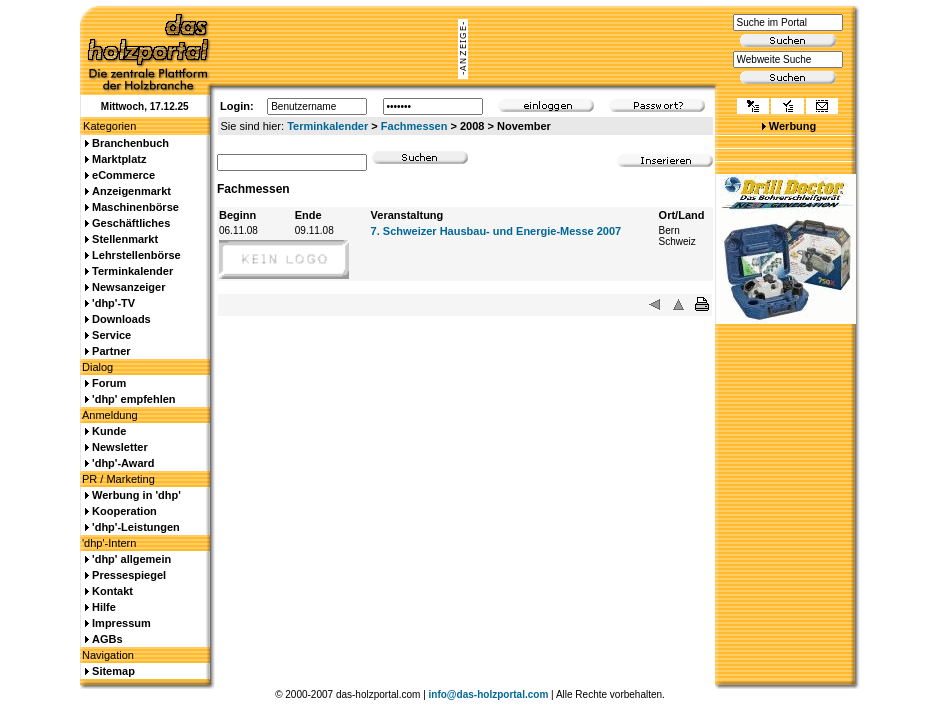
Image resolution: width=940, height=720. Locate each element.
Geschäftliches (131, 223)
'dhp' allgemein (131, 559)
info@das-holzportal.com (489, 694)
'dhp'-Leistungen (136, 527)
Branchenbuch (130, 143)
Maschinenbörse (135, 207)
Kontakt (112, 591)
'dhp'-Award (123, 463)
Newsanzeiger (128, 287)
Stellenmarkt (125, 239)
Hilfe (104, 607)
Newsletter (120, 447)
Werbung (792, 126)
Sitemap (113, 671)
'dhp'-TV (113, 303)
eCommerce (123, 175)
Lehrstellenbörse (136, 255)
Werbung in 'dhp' (136, 495)
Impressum (121, 623)
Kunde (109, 431)
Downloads (121, 319)
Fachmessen (414, 126)
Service (111, 335)
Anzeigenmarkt (131, 191)
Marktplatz (119, 159)
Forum (109, 383)
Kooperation (124, 511)
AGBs (107, 639)
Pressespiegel (129, 575)
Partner (111, 351)
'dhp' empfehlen (133, 399)
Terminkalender (327, 126)
